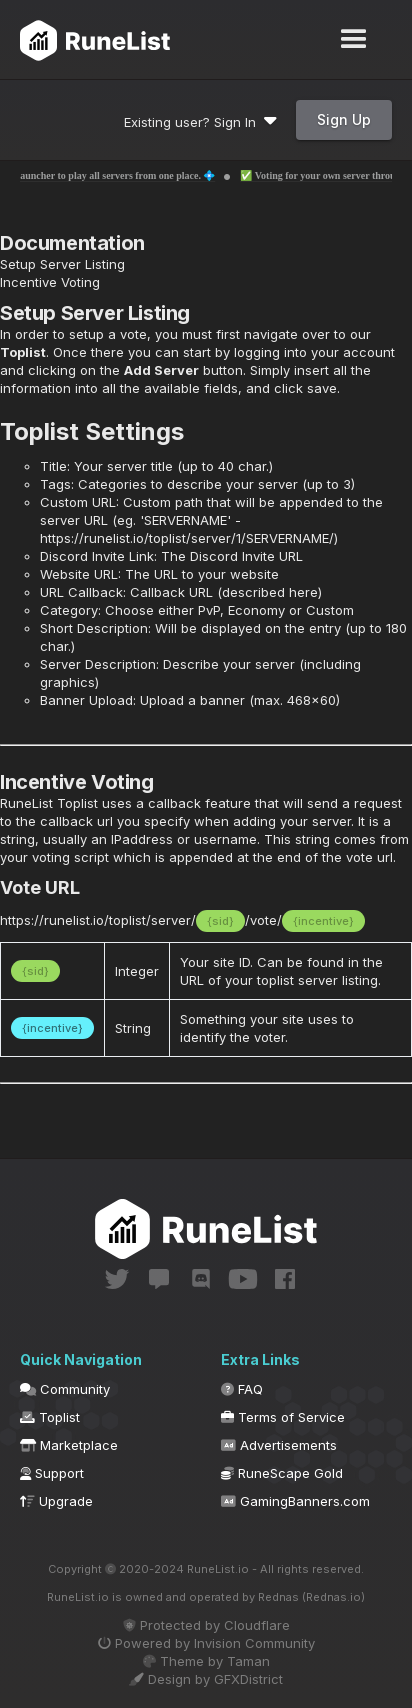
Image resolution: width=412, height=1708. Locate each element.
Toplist (23, 352)
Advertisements (279, 1445)
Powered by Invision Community (206, 1643)
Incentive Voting (50, 282)
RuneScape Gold (282, 1473)
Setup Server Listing (62, 264)
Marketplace (69, 1445)
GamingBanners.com (295, 1501)
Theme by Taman (206, 1661)
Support (52, 1473)
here (303, 592)
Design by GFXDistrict (206, 1679)
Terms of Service (283, 1417)
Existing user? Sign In (200, 122)
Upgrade (56, 1501)
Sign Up (344, 119)
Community (65, 1389)
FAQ (242, 1389)
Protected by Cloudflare (206, 1625)
